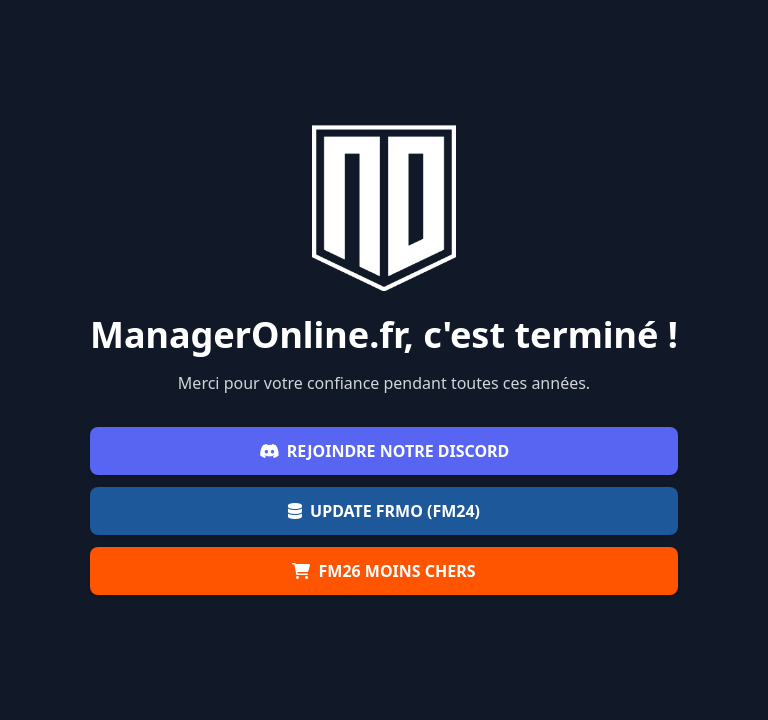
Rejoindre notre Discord (384, 451)
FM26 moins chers (383, 571)
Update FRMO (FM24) (384, 511)
